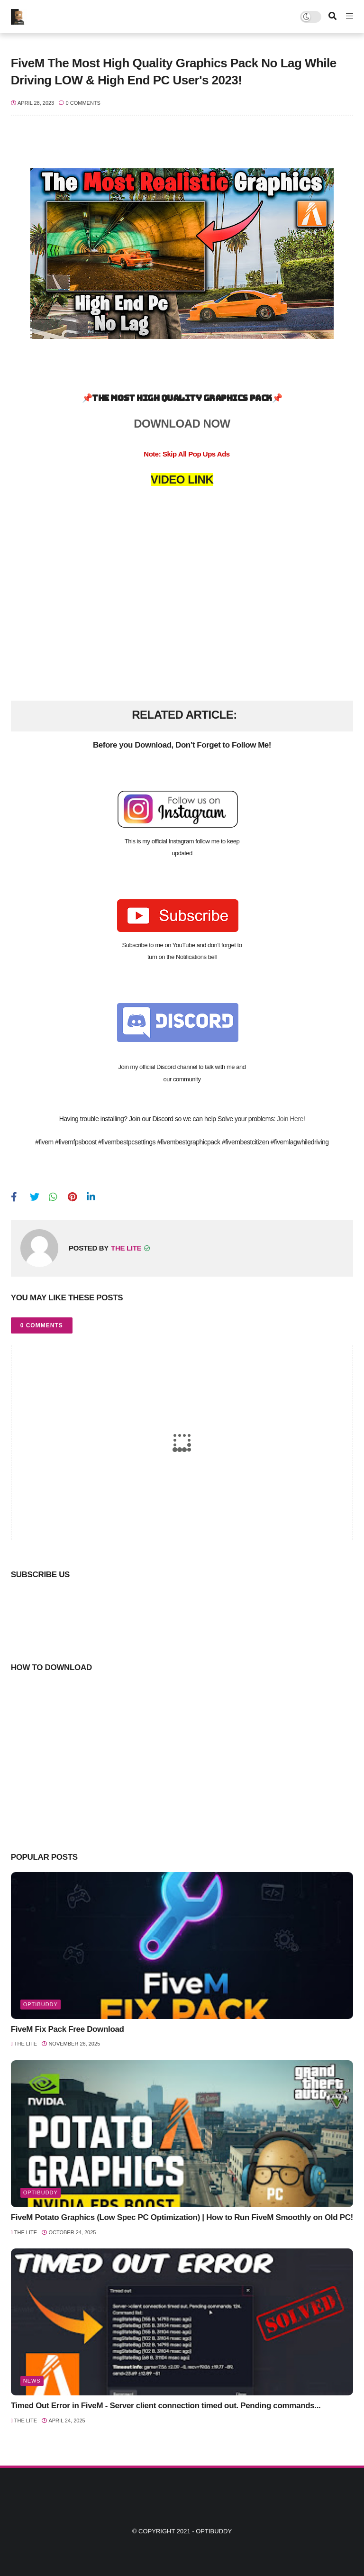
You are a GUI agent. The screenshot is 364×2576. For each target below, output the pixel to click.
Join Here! (291, 1119)
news (32, 2381)
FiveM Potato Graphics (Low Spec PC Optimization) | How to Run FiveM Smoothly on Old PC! (182, 2217)
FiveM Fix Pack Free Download (67, 2029)
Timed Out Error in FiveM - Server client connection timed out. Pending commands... (166, 2405)
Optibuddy (214, 2531)
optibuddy (40, 2004)
